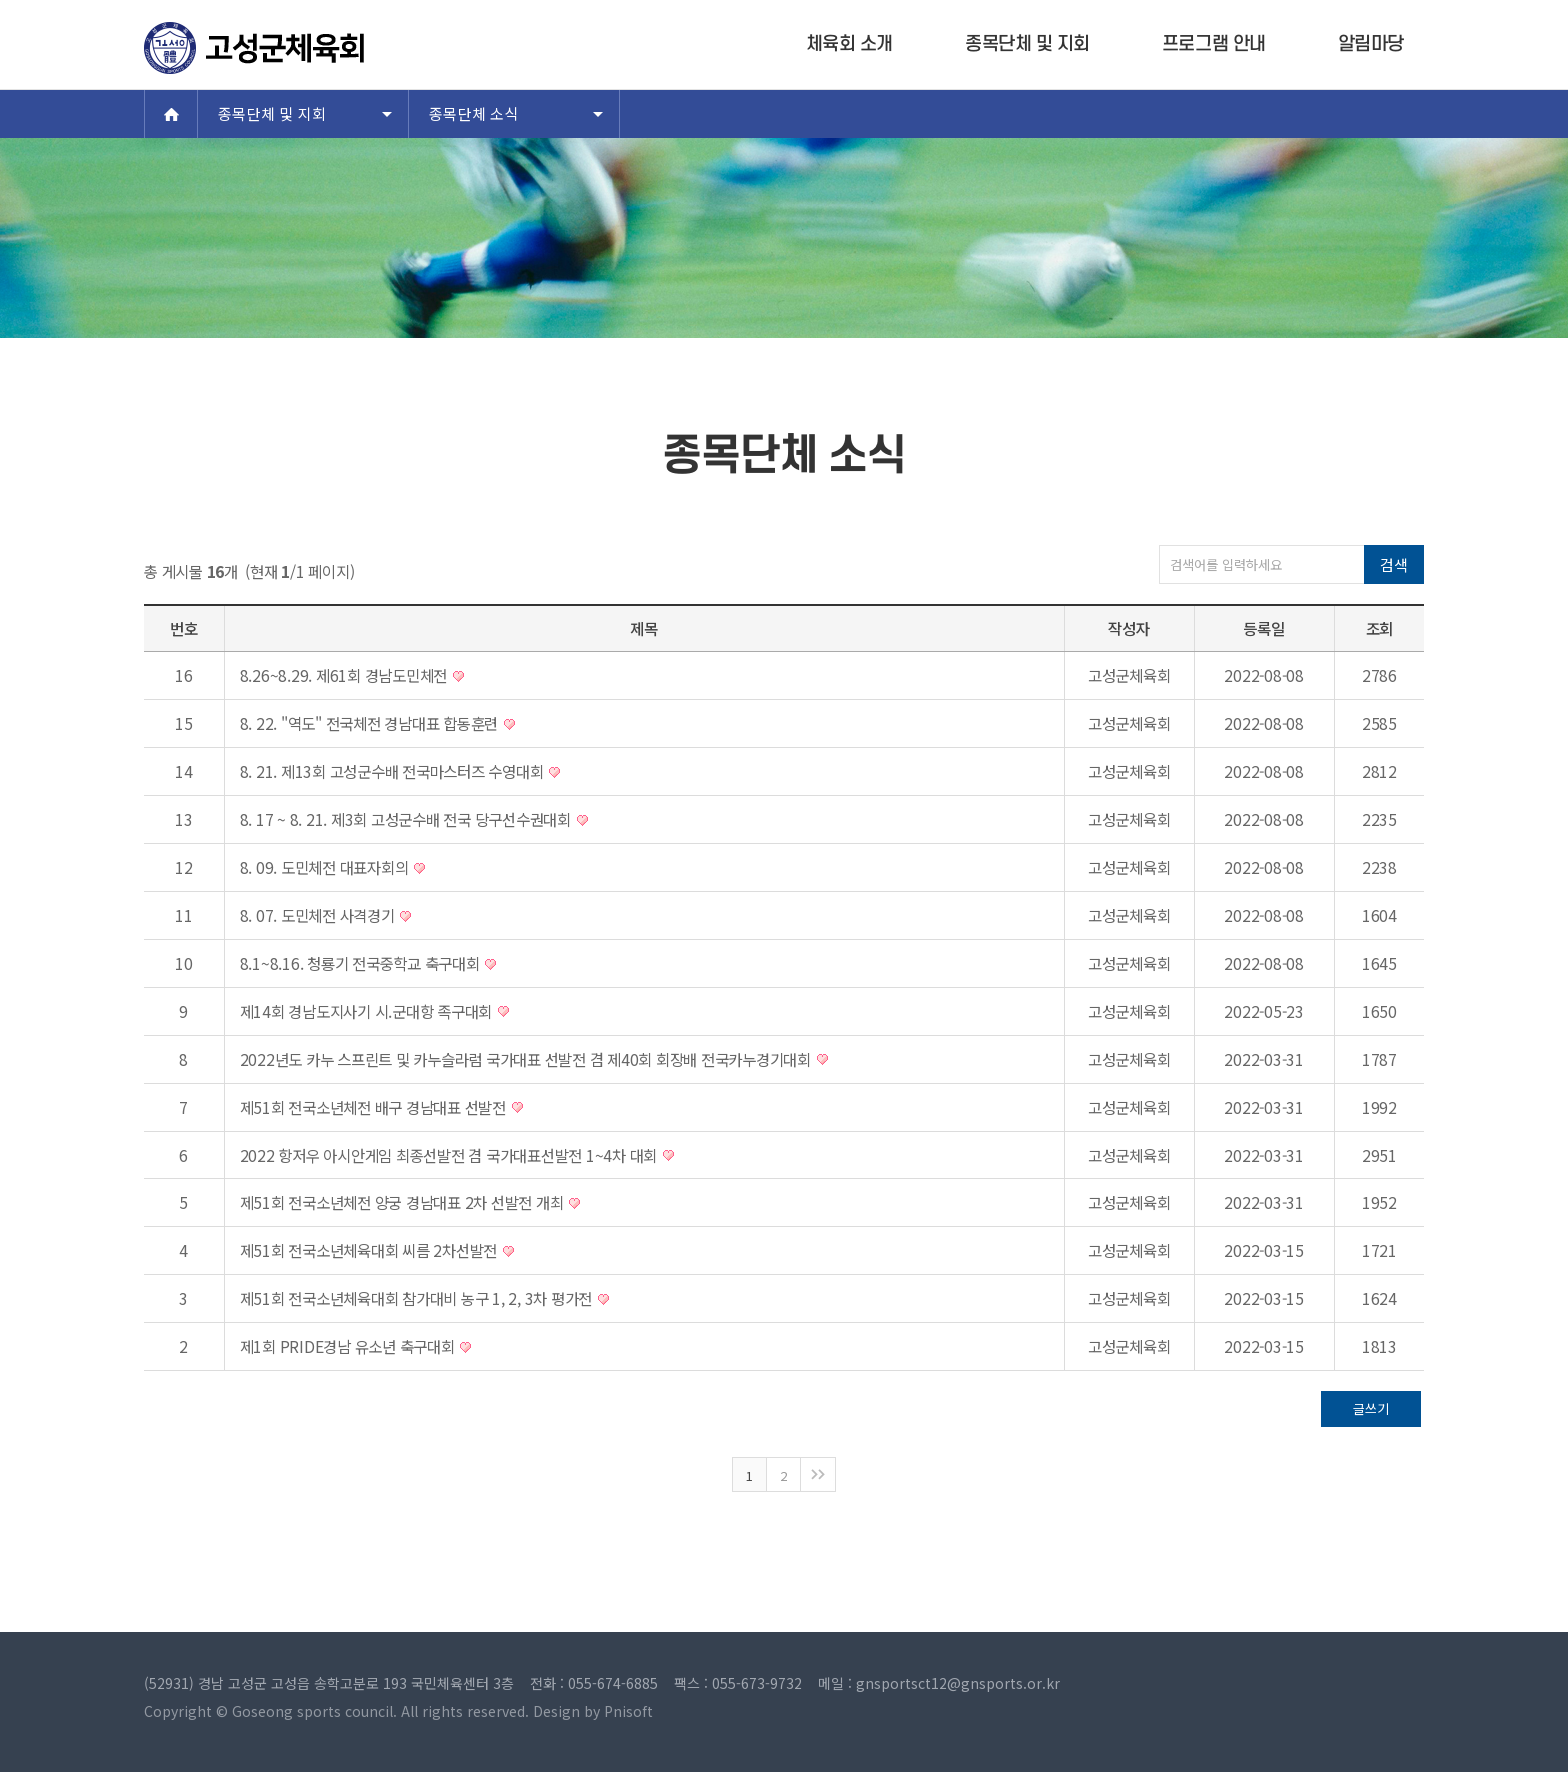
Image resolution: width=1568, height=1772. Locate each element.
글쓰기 (1370, 1408)
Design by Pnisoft (593, 1711)
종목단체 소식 (474, 113)
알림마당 (1371, 44)
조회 (1380, 628)
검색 (1393, 564)
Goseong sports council (312, 1711)
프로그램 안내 (1214, 44)
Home (171, 114)
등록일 (1263, 628)
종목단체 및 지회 (1027, 44)
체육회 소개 (849, 44)
